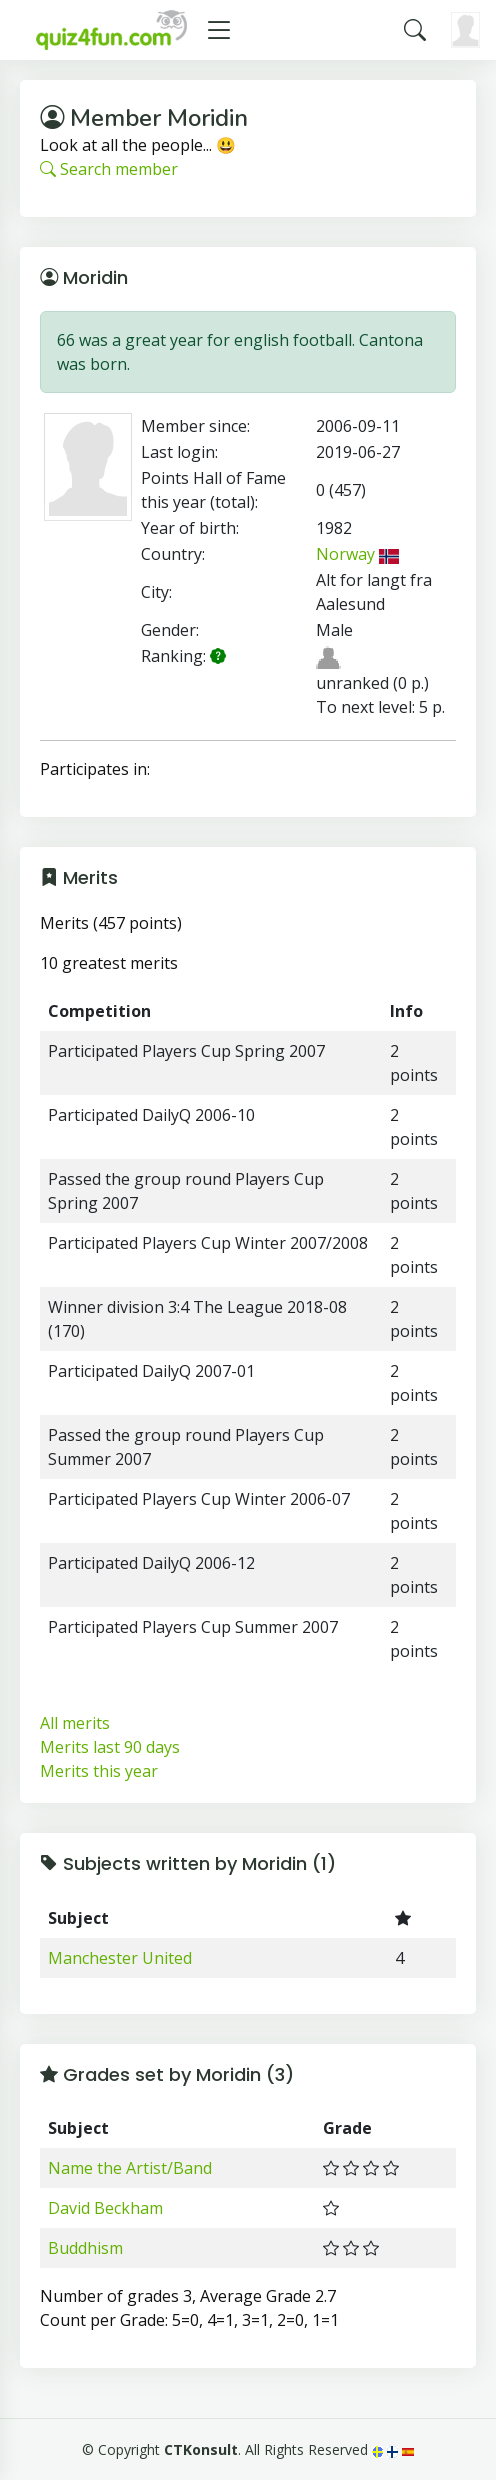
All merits (75, 1723)
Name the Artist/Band (130, 2168)
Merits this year (99, 1771)
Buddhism (85, 2248)
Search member (109, 169)
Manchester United (120, 1958)
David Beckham (105, 2208)
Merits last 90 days (110, 1747)
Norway (358, 554)
